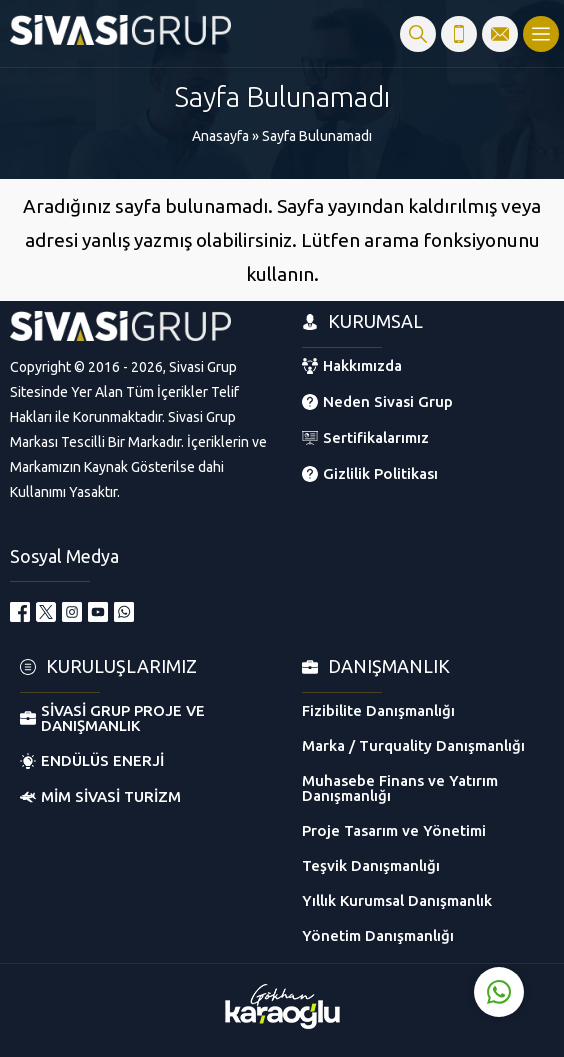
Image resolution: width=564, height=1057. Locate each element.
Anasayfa (220, 136)
